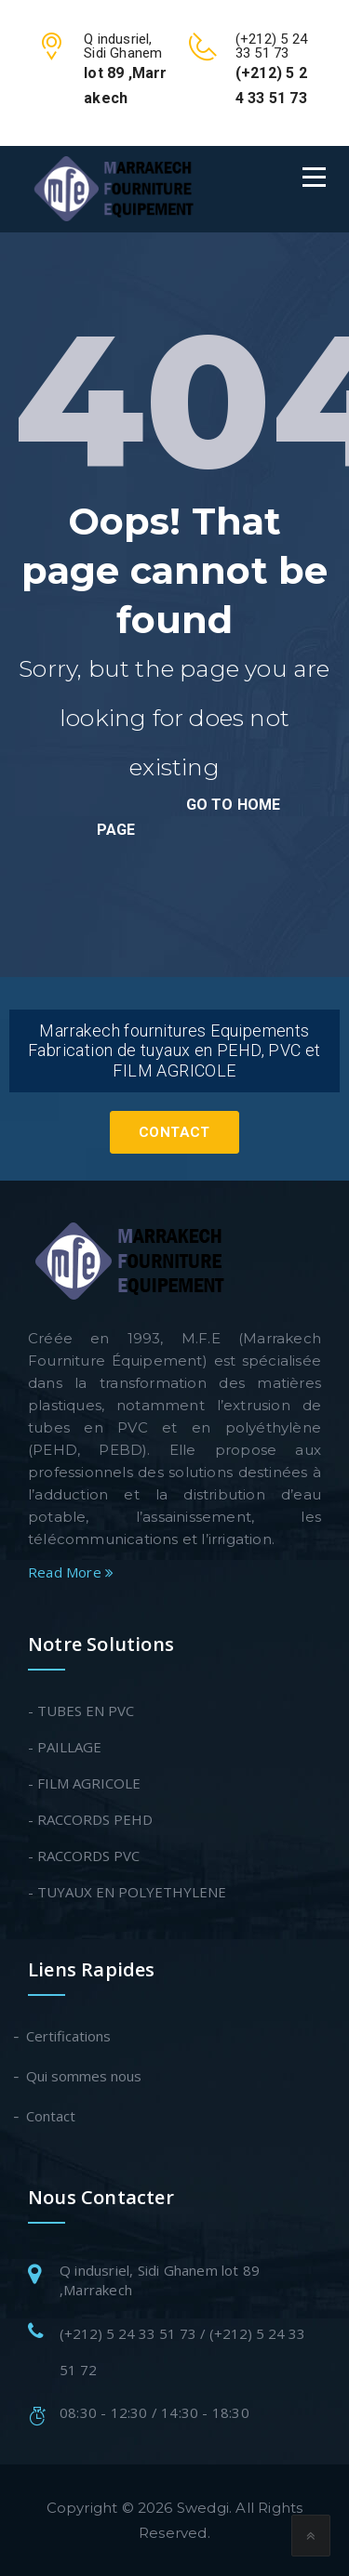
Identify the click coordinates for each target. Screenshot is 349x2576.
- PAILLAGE (64, 1746)
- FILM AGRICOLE (84, 1783)
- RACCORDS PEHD (90, 1819)
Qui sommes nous (84, 2076)
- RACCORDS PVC (84, 1855)
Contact (174, 1132)
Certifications (69, 2036)
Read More (71, 1572)
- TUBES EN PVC (81, 1710)
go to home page (189, 817)
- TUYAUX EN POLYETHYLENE (127, 1891)
